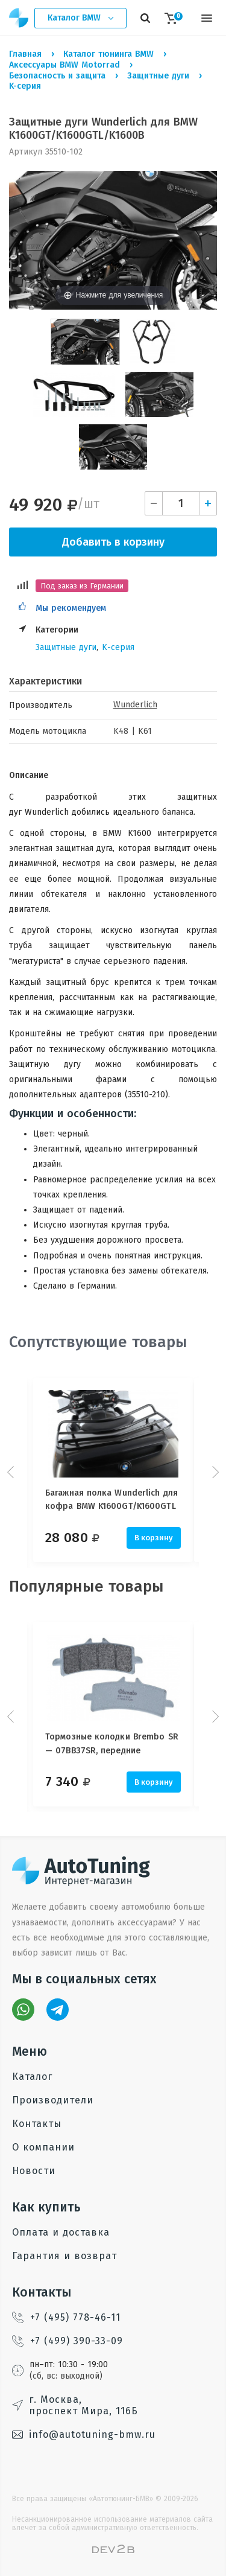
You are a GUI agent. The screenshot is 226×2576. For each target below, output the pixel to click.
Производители (52, 2100)
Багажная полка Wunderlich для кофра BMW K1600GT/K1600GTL (111, 1499)
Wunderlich (135, 705)
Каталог (32, 2076)
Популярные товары (86, 1586)
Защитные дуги (66, 647)
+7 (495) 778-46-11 (66, 2317)
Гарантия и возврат (64, 2256)
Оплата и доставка (61, 2232)
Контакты (36, 2123)
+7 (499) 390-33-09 (67, 2341)
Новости (33, 2170)
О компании (43, 2147)
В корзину (153, 1537)
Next (214, 1472)
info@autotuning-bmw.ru (83, 2434)
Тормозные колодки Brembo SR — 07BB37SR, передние (111, 1743)
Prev (12, 1472)
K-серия (118, 647)
